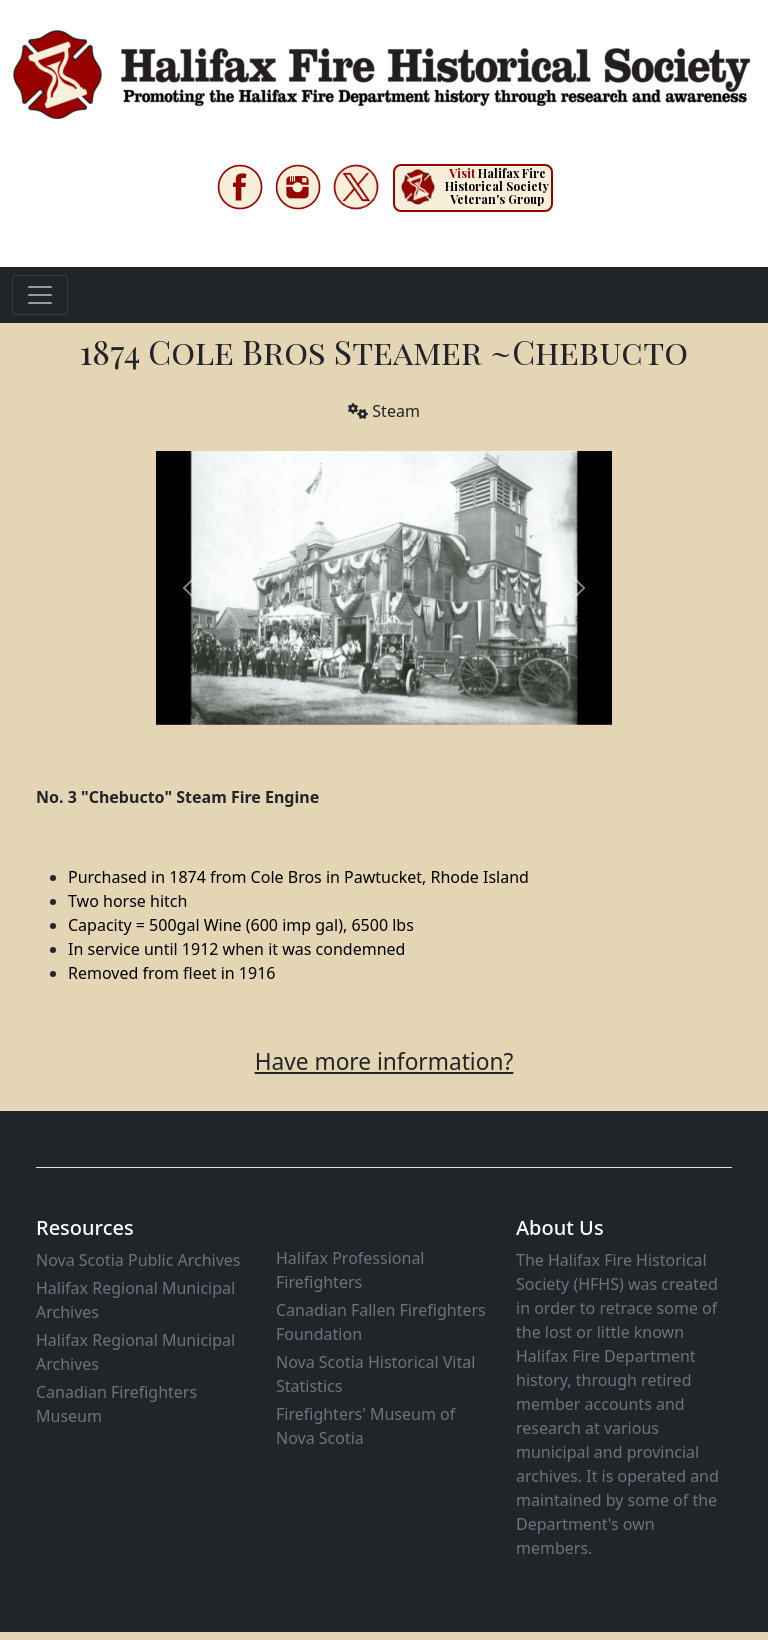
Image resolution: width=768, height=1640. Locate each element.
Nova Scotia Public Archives (138, 1260)
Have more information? (384, 1061)
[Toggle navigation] (40, 295)
